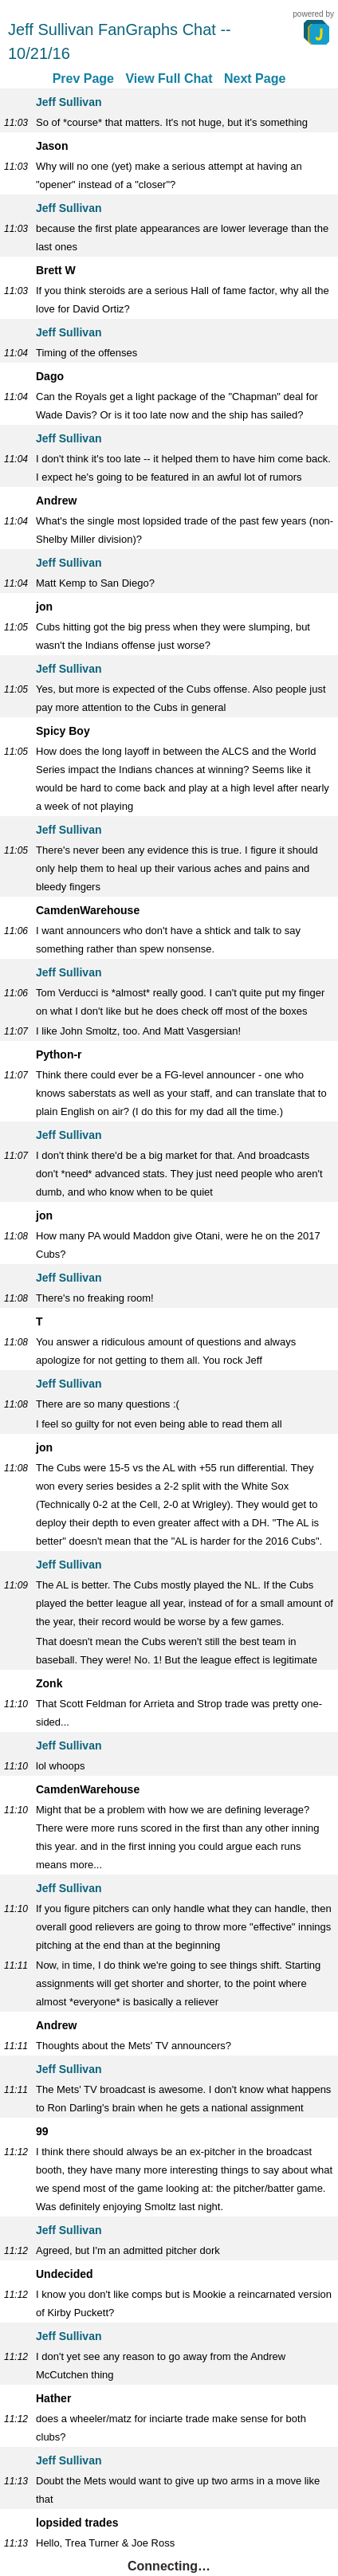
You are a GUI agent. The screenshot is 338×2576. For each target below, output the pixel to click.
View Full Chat (168, 78)
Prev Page (83, 78)
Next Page (254, 78)
